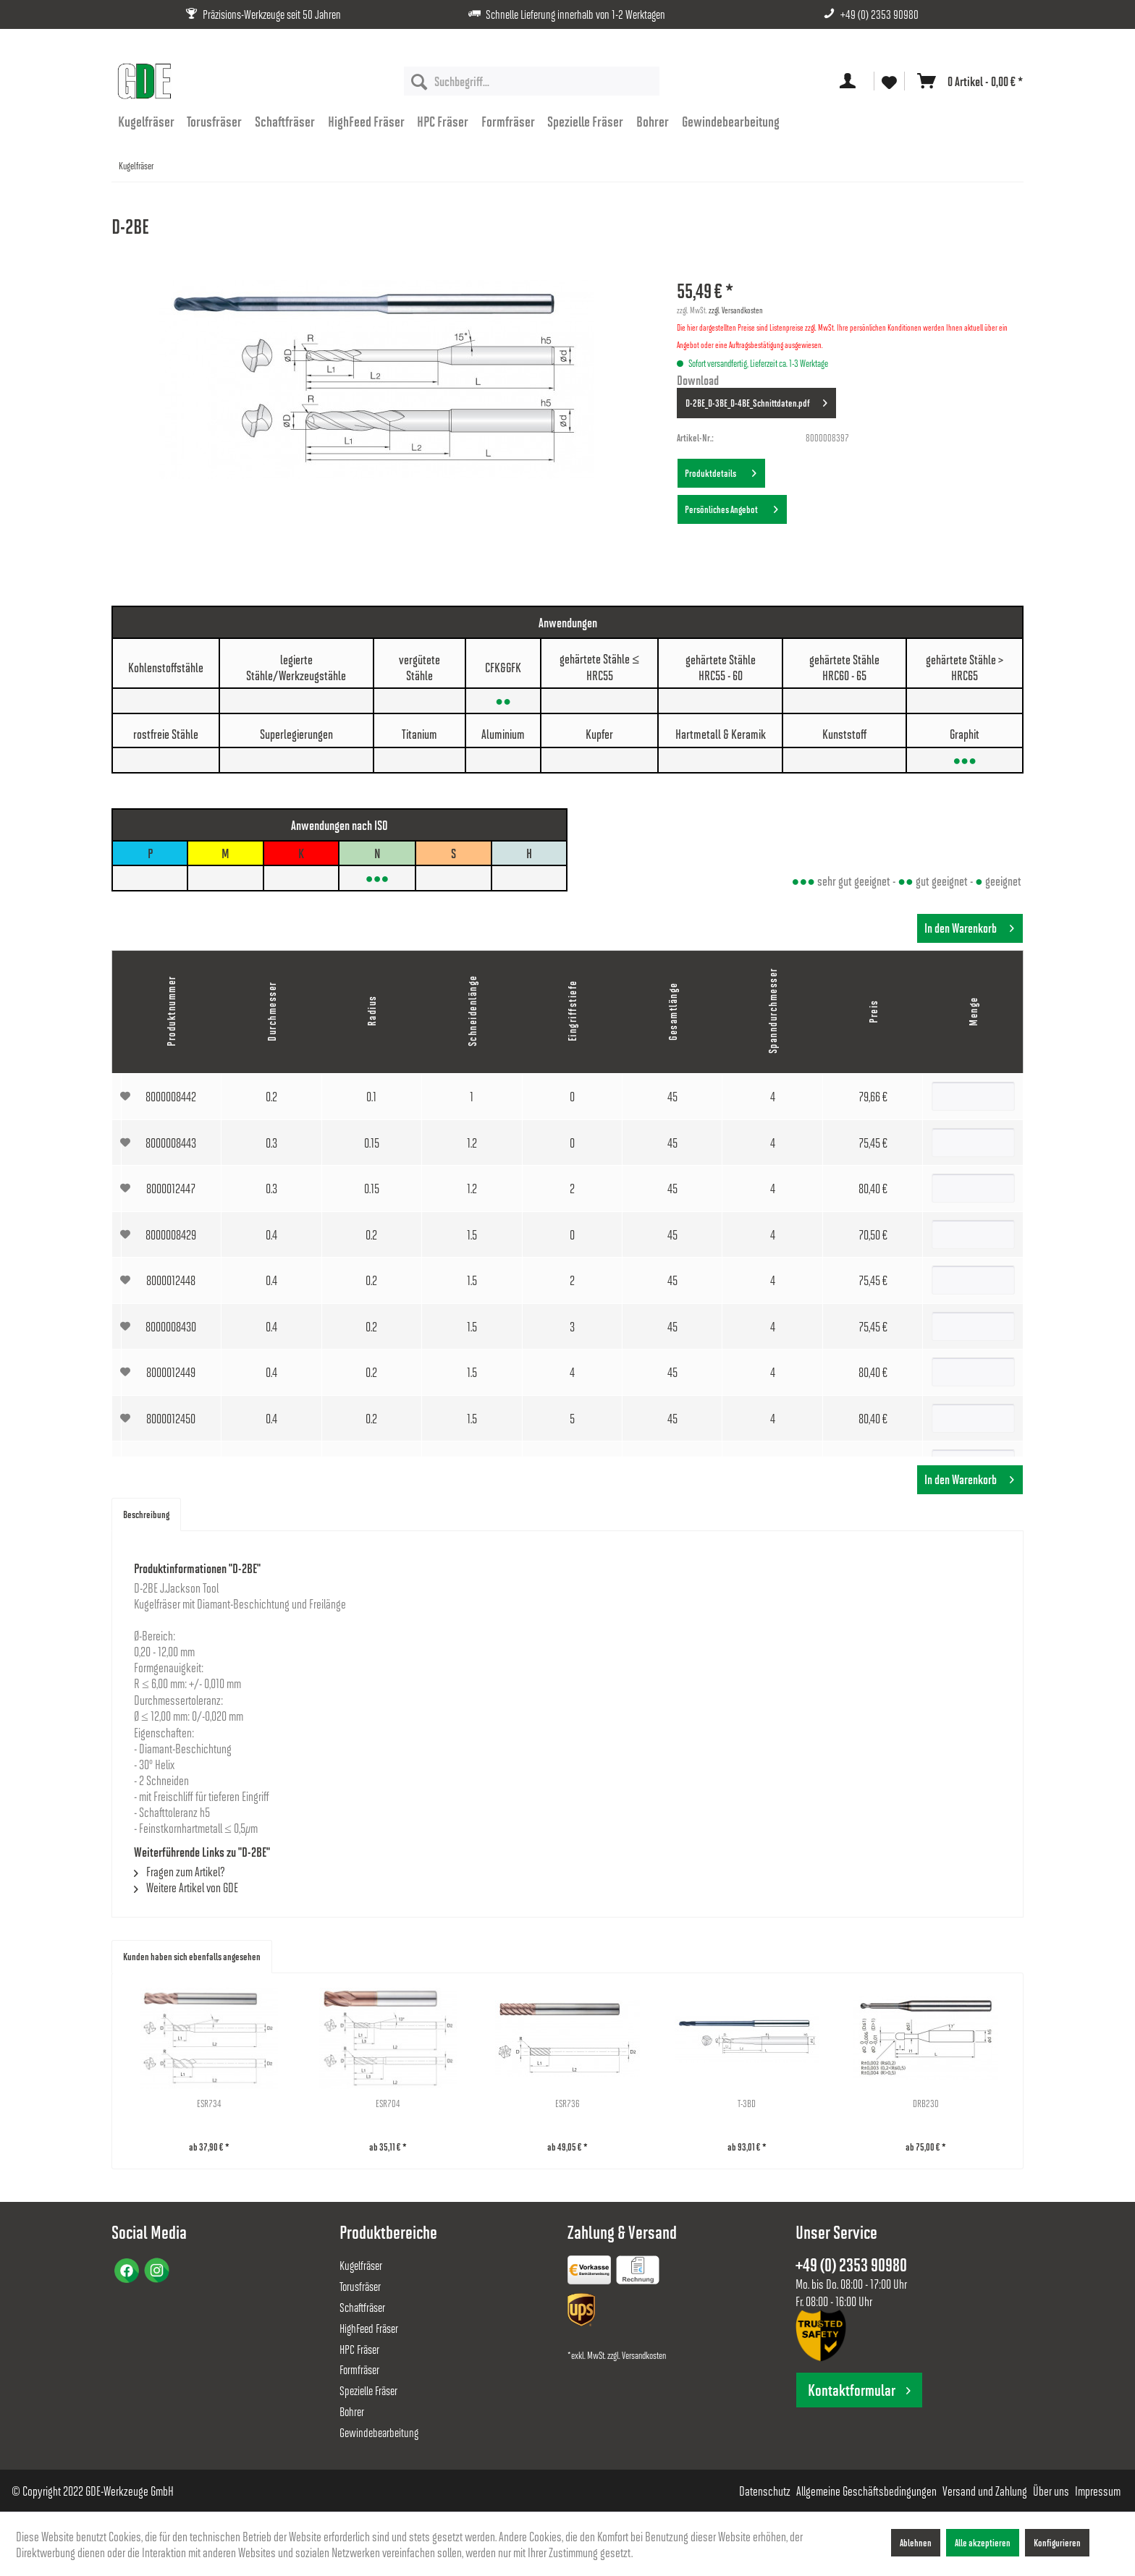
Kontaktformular (859, 2389)
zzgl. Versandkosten (736, 310)
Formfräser (359, 2369)
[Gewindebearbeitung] (730, 120)
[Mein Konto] (850, 81)
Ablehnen (916, 2542)
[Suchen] (419, 81)
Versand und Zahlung (984, 2491)
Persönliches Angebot (731, 506)
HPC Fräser (359, 2349)
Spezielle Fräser (368, 2390)
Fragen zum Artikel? (179, 1871)
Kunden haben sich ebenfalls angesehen (192, 1956)
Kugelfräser (360, 2265)
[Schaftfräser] (284, 120)
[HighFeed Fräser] (366, 120)
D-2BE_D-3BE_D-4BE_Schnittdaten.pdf (756, 400)
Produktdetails (720, 470)
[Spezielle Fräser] (585, 120)
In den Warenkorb (969, 926)
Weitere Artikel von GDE (186, 1887)
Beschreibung (146, 1514)
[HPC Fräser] (442, 120)
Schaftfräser (362, 2307)
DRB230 (926, 2103)
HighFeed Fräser (368, 2328)
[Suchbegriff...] (531, 81)
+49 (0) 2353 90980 (879, 14)
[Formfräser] (508, 120)
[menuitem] (531, 81)
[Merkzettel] (889, 81)
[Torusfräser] (215, 120)
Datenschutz (764, 2491)
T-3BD (747, 2103)
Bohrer (351, 2411)
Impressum (1098, 2491)
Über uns (1051, 2491)
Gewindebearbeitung (378, 2432)
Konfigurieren (1057, 2542)
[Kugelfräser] (146, 120)
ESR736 (567, 2103)
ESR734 (209, 2103)
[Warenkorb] (967, 81)
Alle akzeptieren (982, 2542)
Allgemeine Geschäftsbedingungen (866, 2491)
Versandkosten (644, 2355)
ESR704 (388, 2103)
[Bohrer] (652, 120)
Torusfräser (360, 2286)
